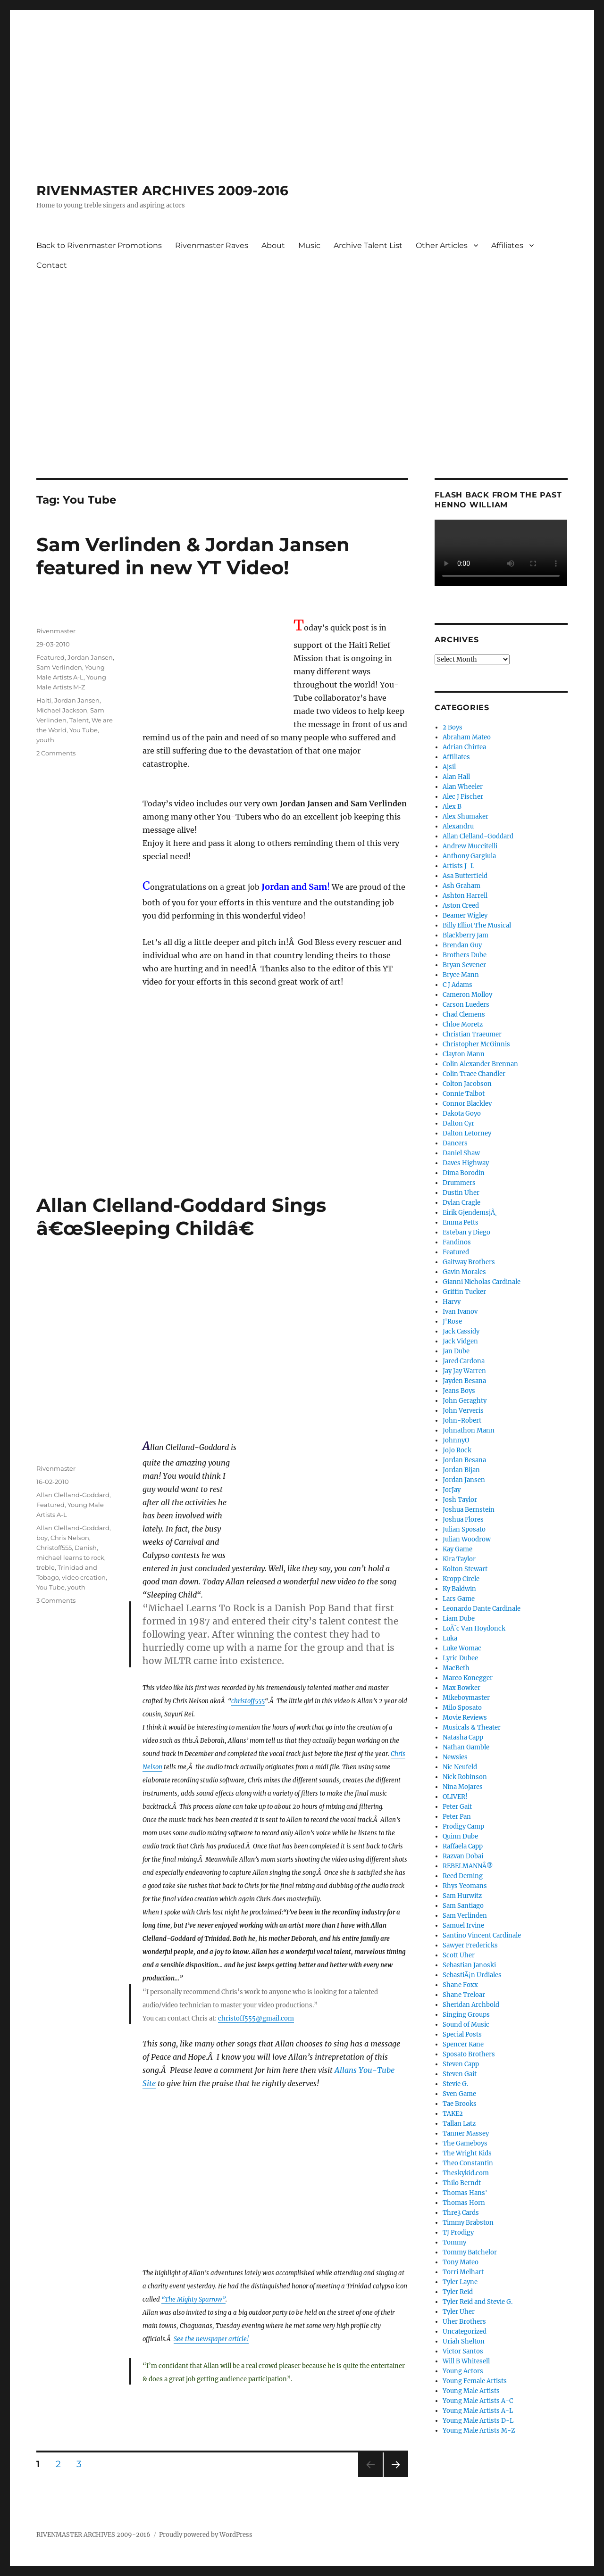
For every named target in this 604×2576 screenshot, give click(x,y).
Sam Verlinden (59, 667)
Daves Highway (466, 1163)
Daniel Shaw (461, 1153)
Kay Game (457, 1549)
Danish (86, 1547)
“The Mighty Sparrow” (193, 2299)
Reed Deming (463, 1876)
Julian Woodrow (467, 1539)
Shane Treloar (464, 1995)
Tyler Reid (458, 2292)
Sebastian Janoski (469, 1965)
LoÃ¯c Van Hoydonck (474, 1628)
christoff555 (248, 1701)
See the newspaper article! (211, 2339)
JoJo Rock (457, 1450)
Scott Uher (459, 1955)
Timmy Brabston (468, 2223)
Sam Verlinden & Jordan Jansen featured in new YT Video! (193, 556)
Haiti (43, 700)
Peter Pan (457, 1817)
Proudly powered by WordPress (205, 2535)
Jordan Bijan (461, 1470)
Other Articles (442, 245)
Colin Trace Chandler (474, 1074)
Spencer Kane (463, 2044)
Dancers (455, 1143)
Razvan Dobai (463, 1856)
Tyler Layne (460, 2282)
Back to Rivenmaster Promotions (99, 245)
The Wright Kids (467, 2153)
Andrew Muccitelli (470, 846)
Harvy (452, 1302)
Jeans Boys (459, 1391)
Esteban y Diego (466, 1232)
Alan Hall (456, 777)
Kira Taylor (459, 1559)
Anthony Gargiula (469, 856)
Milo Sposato (462, 1708)
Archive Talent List (368, 245)
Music (309, 245)
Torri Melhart (463, 2272)
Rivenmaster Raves (211, 245)
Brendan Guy (462, 945)
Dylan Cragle (461, 1203)
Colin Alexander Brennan (480, 1064)
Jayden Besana (464, 1381)
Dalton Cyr (458, 1123)
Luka (450, 1638)
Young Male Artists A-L (478, 2411)
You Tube (83, 730)
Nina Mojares (463, 1787)
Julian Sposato (464, 1529)
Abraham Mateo (467, 737)
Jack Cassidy (461, 1331)
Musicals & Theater (472, 1727)
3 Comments (56, 1600)
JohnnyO (456, 1440)
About (273, 245)
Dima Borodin (464, 1173)
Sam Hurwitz (462, 1896)
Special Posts (462, 2034)
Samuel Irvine (463, 1926)
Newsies (455, 1757)
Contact (51, 265)
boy (42, 1537)
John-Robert (462, 1420)
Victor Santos (463, 2351)
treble (45, 1567)
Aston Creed (461, 906)
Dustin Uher (461, 1193)
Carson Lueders (466, 1005)
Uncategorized (465, 2332)
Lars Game (459, 1599)
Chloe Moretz (463, 1024)
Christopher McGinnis (476, 1044)
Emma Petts (460, 1222)
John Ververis (463, 1411)
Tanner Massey (466, 2133)
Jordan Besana (464, 1460)
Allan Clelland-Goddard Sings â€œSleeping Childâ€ (181, 1216)
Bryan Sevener (464, 965)
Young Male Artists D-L (478, 2421)
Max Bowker (461, 1688)
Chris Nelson (69, 1537)
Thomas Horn (464, 2203)
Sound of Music (466, 2025)
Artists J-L (458, 866)
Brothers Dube (465, 955)
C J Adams (457, 985)
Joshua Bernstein (469, 1510)
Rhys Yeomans (465, 1886)
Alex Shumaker (465, 816)
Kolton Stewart (465, 1569)
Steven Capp (461, 2064)
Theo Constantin (468, 2163)
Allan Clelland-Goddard (72, 1495)
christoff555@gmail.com (256, 2018)
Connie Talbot (464, 1094)
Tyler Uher (459, 2312)
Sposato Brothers (469, 2054)
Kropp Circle (461, 1579)
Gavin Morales (464, 1272)
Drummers (459, 1183)
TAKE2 (453, 2114)
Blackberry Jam (465, 935)
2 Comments (56, 753)
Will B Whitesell (466, 2361)
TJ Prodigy (458, 2232)
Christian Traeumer (472, 1034)
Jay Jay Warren (464, 1371)
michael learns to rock (70, 1557)
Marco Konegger (468, 1678)
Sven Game (459, 2094)
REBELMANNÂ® (468, 1866)
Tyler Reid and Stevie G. (477, 2302)
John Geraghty (465, 1401)
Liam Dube (459, 1619)
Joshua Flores (463, 1520)
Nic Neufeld (460, 1767)
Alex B (452, 807)
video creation (84, 1577)
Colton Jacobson (467, 1084)
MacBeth (456, 1668)
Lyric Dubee (460, 1658)
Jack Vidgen (460, 1341)
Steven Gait (460, 2074)
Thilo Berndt (462, 2183)
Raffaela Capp (463, 1846)
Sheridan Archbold (471, 2005)
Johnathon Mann (469, 1430)
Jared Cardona (464, 1361)
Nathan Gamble (466, 1747)
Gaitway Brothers (469, 1262)
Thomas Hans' (465, 2193)
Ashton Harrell (465, 896)
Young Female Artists (475, 2381)
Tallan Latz (459, 2124)
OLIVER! (455, 1797)
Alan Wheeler (463, 787)
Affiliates (507, 245)
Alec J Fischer (463, 797)
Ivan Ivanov (460, 1312)
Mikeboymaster (466, 1698)
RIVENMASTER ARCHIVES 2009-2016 (162, 190)
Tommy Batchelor (470, 2252)
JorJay (452, 1490)
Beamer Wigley (465, 915)
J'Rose (452, 1321)
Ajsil (449, 767)
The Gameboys (465, 2143)
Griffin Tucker (464, 1292)
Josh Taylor (460, 1500)
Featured (50, 657)
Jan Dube (456, 1351)
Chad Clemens (464, 1015)
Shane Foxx (460, 1985)
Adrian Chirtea (464, 747)
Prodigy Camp (463, 1826)
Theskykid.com (466, 2173)
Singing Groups (466, 2015)
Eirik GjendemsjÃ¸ (470, 1213)
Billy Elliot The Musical (477, 925)
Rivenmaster (56, 631)
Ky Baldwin (459, 1589)
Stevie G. (455, 2084)
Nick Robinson (465, 1777)
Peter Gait (457, 1807)
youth (45, 740)
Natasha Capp (463, 1737)
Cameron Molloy (467, 995)
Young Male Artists (471, 2391)
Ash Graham (461, 886)
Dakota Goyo (462, 1114)
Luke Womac (462, 1648)
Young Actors (463, 2371)
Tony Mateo (460, 2262)
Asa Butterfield (465, 876)
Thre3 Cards (461, 2213)
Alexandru (458, 826)
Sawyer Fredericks (470, 1945)
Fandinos (457, 1242)
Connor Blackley (467, 1104)
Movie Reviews (465, 1718)
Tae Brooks (460, 2104)
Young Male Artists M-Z (479, 2431)
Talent (79, 720)
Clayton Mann (464, 1054)
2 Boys (452, 727)
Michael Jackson (61, 710)
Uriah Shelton (464, 2341)
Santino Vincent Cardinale (482, 1935)
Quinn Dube (460, 1836)
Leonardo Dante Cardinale (481, 1609)
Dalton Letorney (467, 1133)
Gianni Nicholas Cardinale (481, 1282)
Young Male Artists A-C (478, 2401)
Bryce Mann (461, 975)
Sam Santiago (463, 1906)
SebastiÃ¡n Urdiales (472, 1975)
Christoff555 (54, 1547)
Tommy (454, 2242)
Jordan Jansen (90, 657)
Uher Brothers (464, 2322)
